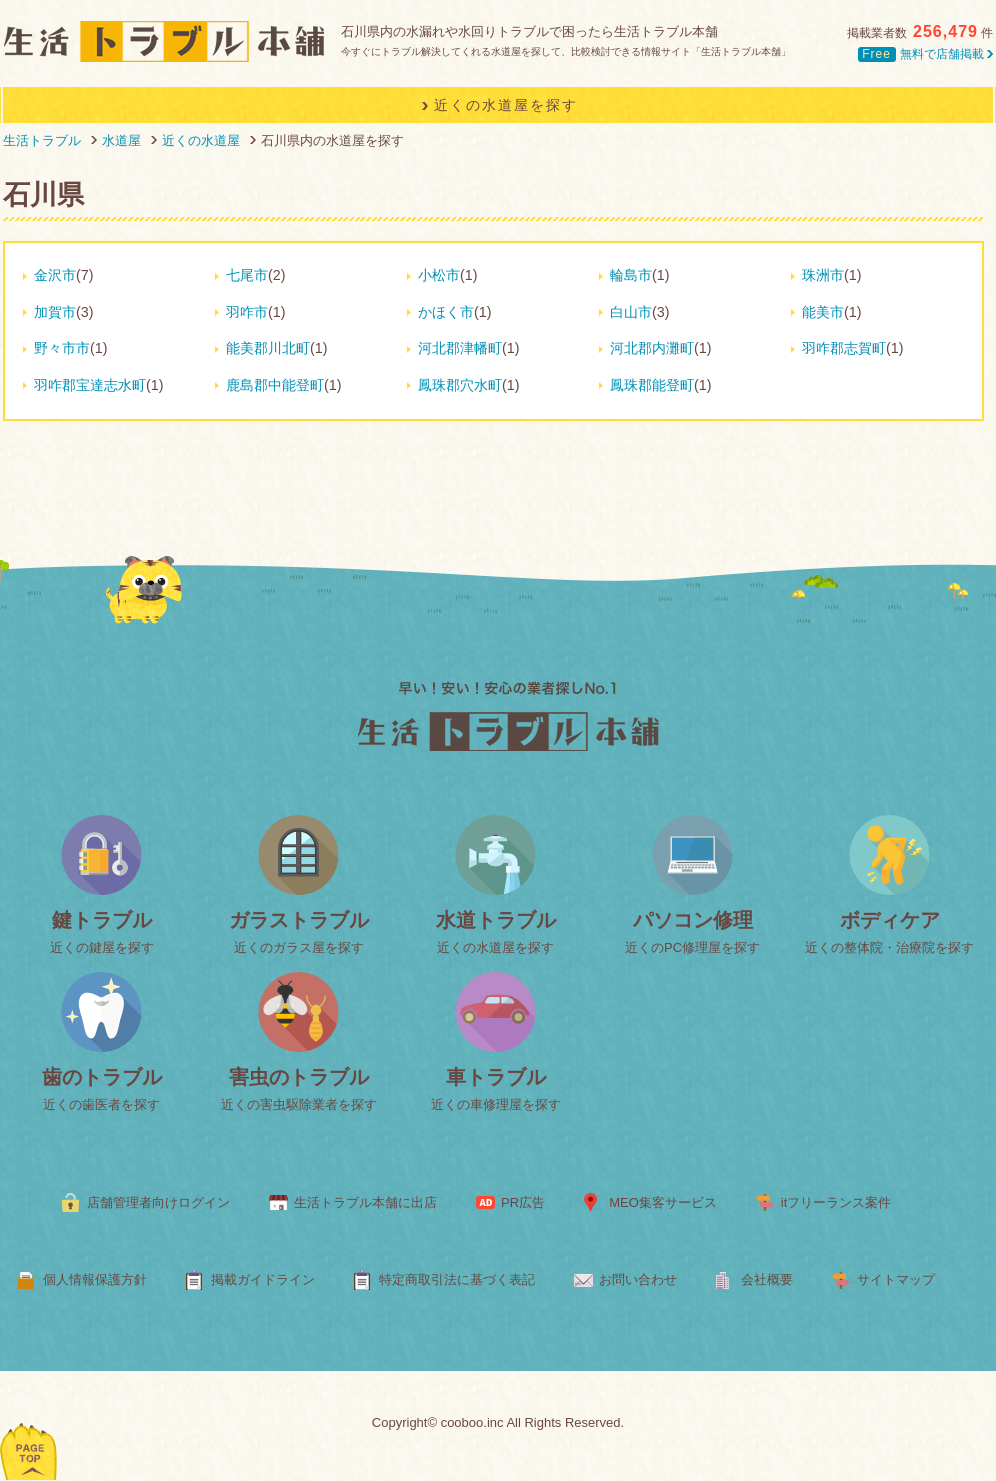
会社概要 (767, 1279)
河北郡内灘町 (652, 348)
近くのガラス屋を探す (299, 947)
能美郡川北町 (268, 348)
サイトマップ (896, 1279)
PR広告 (523, 1202)
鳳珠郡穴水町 (460, 385)
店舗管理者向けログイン (158, 1202)
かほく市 (446, 312)
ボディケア (890, 920)
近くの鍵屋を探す (102, 947)
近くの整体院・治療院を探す (889, 947)
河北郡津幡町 (460, 348)
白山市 (631, 312)
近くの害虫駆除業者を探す (299, 1104)
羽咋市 (247, 312)
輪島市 (631, 275)
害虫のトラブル (299, 1077)
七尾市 (247, 275)
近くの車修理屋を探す (496, 1104)
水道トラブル (496, 920)
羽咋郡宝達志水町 (90, 385)
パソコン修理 (693, 920)
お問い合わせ (638, 1279)
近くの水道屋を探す (495, 947)
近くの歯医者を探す (101, 1104)
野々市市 (62, 348)
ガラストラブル (299, 920)
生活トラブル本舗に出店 (365, 1202)
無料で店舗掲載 (925, 54)
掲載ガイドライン (263, 1279)
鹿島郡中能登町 (275, 385)
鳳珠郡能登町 (652, 385)
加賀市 (55, 312)
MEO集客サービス (663, 1202)
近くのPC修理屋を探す (692, 947)
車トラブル (496, 1077)
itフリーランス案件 (836, 1202)
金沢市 (55, 275)
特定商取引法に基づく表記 (457, 1279)
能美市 (823, 312)
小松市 (439, 275)
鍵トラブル (102, 920)
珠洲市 (823, 275)
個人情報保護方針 (95, 1279)
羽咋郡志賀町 (844, 348)
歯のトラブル (102, 1077)
